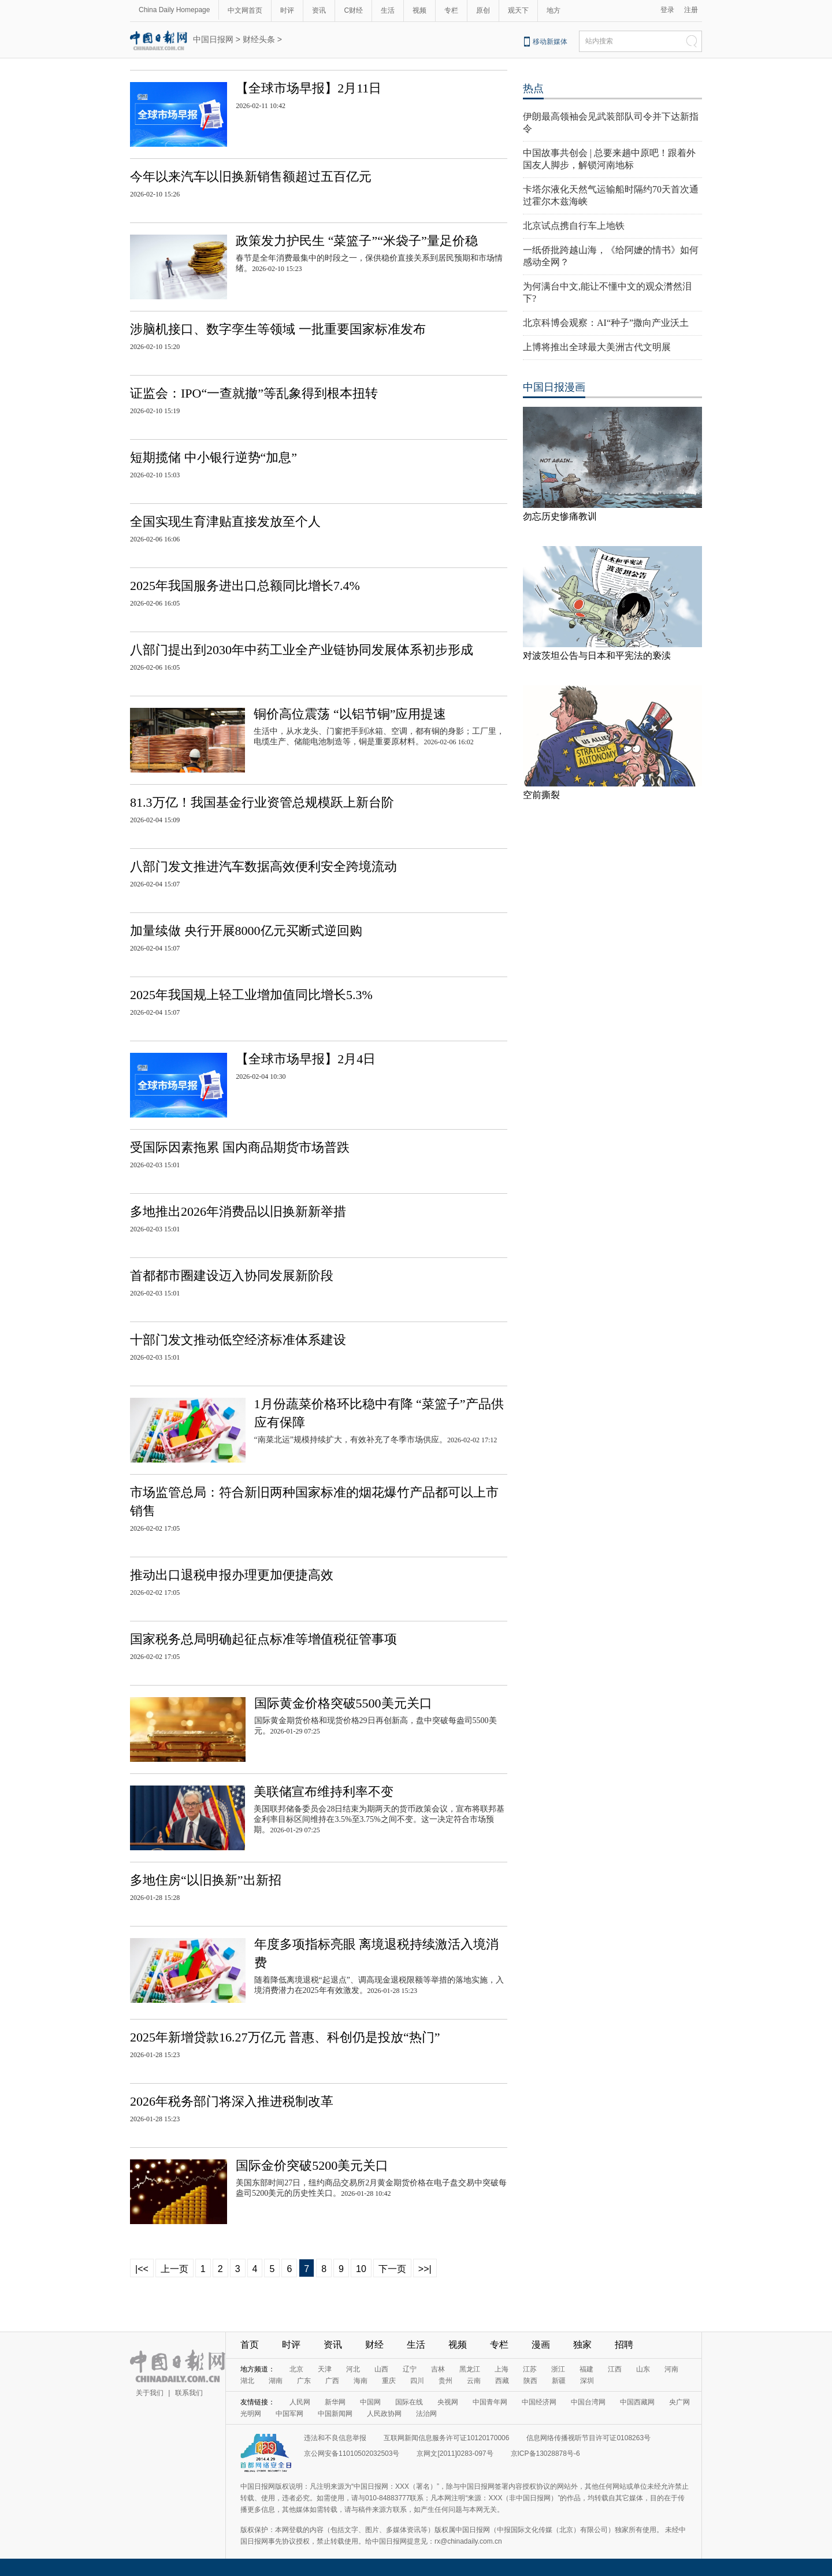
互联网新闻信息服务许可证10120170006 (446, 2438)
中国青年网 (490, 2402)
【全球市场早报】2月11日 (308, 88)
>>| (425, 2269)
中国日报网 (213, 39)
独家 (582, 2344)
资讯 (319, 10)
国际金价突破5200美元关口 (312, 2165)
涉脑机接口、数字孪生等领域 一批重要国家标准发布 (278, 329)
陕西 (530, 2381)
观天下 (518, 10)
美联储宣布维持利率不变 (323, 1791)
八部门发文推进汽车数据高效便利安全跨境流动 (263, 866)
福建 (586, 2369)
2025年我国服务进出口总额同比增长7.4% (245, 585)
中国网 (370, 2402)
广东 (304, 2381)
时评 (287, 10)
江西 (615, 2369)
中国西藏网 (637, 2402)
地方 (553, 10)
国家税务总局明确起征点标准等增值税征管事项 (263, 1639)
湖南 (276, 2381)
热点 (533, 88)
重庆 (389, 2381)
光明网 (250, 2414)
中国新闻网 (335, 2414)
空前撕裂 (541, 795)
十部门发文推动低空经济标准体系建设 (238, 1339)
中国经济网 (539, 2402)
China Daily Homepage (174, 10)
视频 (419, 10)
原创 (483, 10)
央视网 (447, 2402)
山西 (381, 2369)
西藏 (502, 2381)
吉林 (438, 2369)
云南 (474, 2381)
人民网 (299, 2402)
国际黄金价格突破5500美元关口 (343, 1703)
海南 (360, 2381)
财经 (374, 2344)
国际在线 (409, 2402)
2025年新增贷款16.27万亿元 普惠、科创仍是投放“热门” (285, 2037)
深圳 (587, 2381)
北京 (296, 2369)
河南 (671, 2369)
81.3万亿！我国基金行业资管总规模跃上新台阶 (262, 802)
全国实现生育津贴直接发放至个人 (225, 521)
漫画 (541, 2344)
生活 (388, 10)
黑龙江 (469, 2369)
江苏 (530, 2369)
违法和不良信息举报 (335, 2438)
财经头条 (259, 39)
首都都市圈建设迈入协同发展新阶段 (231, 1275)
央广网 (679, 2402)
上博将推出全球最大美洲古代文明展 (597, 347)
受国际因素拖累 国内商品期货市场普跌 (240, 1147)
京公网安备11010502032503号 (351, 2453)
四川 (417, 2381)
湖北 (247, 2381)
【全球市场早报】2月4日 (306, 1059)
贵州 (445, 2381)
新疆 (559, 2381)
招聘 (624, 2344)
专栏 (451, 10)
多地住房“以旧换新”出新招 (205, 1880)
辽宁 (410, 2369)
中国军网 (289, 2414)
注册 (691, 10)
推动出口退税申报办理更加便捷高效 (231, 1575)
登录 (667, 10)
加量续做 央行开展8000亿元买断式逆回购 (246, 930)
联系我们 (189, 2393)
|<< (141, 2269)
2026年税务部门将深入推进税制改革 (231, 2101)
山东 (643, 2369)
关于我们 (150, 2393)
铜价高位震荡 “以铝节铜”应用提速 (350, 714)
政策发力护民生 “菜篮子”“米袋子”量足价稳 (357, 240)
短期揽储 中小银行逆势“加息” (213, 457)
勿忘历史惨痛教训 (560, 516)
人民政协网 (384, 2414)
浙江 (558, 2369)
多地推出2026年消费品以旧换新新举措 (238, 1211)
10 (361, 2269)
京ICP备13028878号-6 (545, 2453)
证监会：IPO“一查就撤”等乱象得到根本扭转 (254, 393)
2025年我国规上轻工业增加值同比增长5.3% (251, 995)
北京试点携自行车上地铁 (574, 226)
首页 (249, 2344)
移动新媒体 (550, 42)
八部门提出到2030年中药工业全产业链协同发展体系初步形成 (301, 650)
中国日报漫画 (554, 387)
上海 (501, 2369)
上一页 (174, 2269)
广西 (332, 2381)
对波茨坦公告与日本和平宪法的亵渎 (597, 655)
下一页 (392, 2269)
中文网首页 (245, 10)
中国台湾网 (588, 2402)
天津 (325, 2369)
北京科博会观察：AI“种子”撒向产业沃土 (606, 323)
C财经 (353, 10)
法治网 (426, 2414)
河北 (353, 2369)
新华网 (335, 2402)
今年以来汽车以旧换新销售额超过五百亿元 (251, 176)
